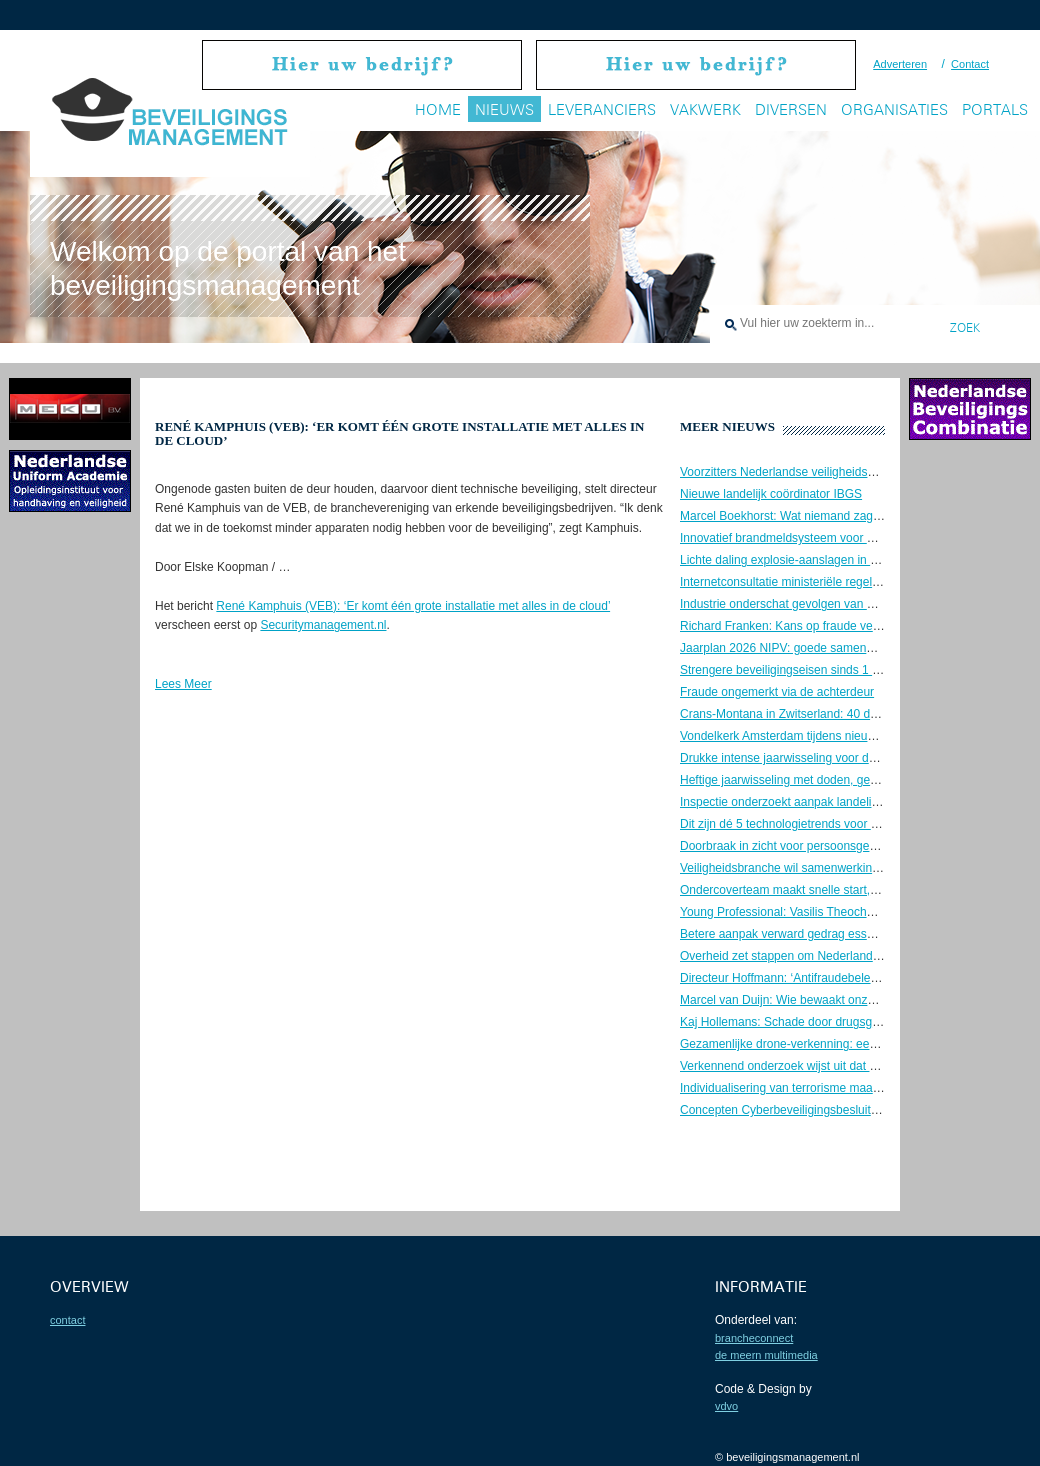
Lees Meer (183, 684)
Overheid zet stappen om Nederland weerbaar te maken (829, 956)
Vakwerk (705, 109)
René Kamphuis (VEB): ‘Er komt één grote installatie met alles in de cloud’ (413, 606)
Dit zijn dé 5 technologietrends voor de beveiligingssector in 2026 (853, 824)
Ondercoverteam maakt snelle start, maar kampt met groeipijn (844, 890)
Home (438, 109)
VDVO (726, 1406)
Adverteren (900, 64)
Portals (995, 109)
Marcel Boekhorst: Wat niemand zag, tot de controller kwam (838, 516)
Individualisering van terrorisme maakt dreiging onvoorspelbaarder (856, 1088)
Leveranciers (602, 109)
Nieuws (504, 109)
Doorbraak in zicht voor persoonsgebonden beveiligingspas (837, 846)
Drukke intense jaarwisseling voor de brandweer (807, 758)
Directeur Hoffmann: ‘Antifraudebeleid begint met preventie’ (837, 978)
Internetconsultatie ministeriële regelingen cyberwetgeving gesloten (858, 582)
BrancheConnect (754, 1338)
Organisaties (894, 109)
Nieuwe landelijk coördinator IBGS (771, 494)
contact (67, 1320)
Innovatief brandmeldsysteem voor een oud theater (815, 538)
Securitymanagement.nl (323, 625)
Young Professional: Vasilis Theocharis (783, 912)
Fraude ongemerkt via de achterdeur (777, 692)
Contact (970, 64)
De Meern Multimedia (766, 1355)
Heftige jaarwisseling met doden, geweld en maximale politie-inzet (855, 780)
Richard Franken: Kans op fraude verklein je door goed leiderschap (858, 626)
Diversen (791, 109)
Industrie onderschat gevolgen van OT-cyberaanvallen (824, 604)
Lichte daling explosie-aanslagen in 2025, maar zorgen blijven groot (859, 560)
